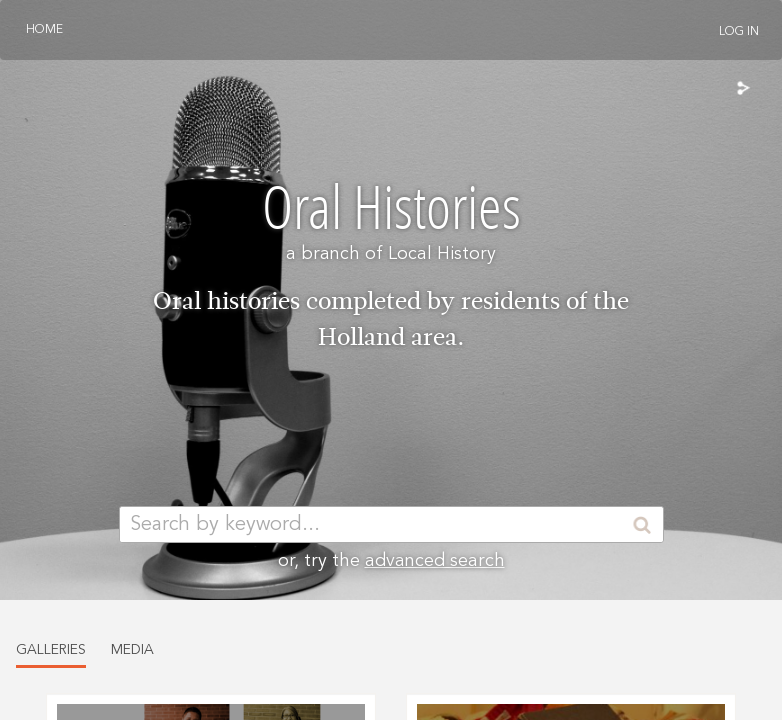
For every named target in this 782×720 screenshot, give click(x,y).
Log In (739, 32)
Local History (442, 254)
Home (44, 30)
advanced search (435, 561)
